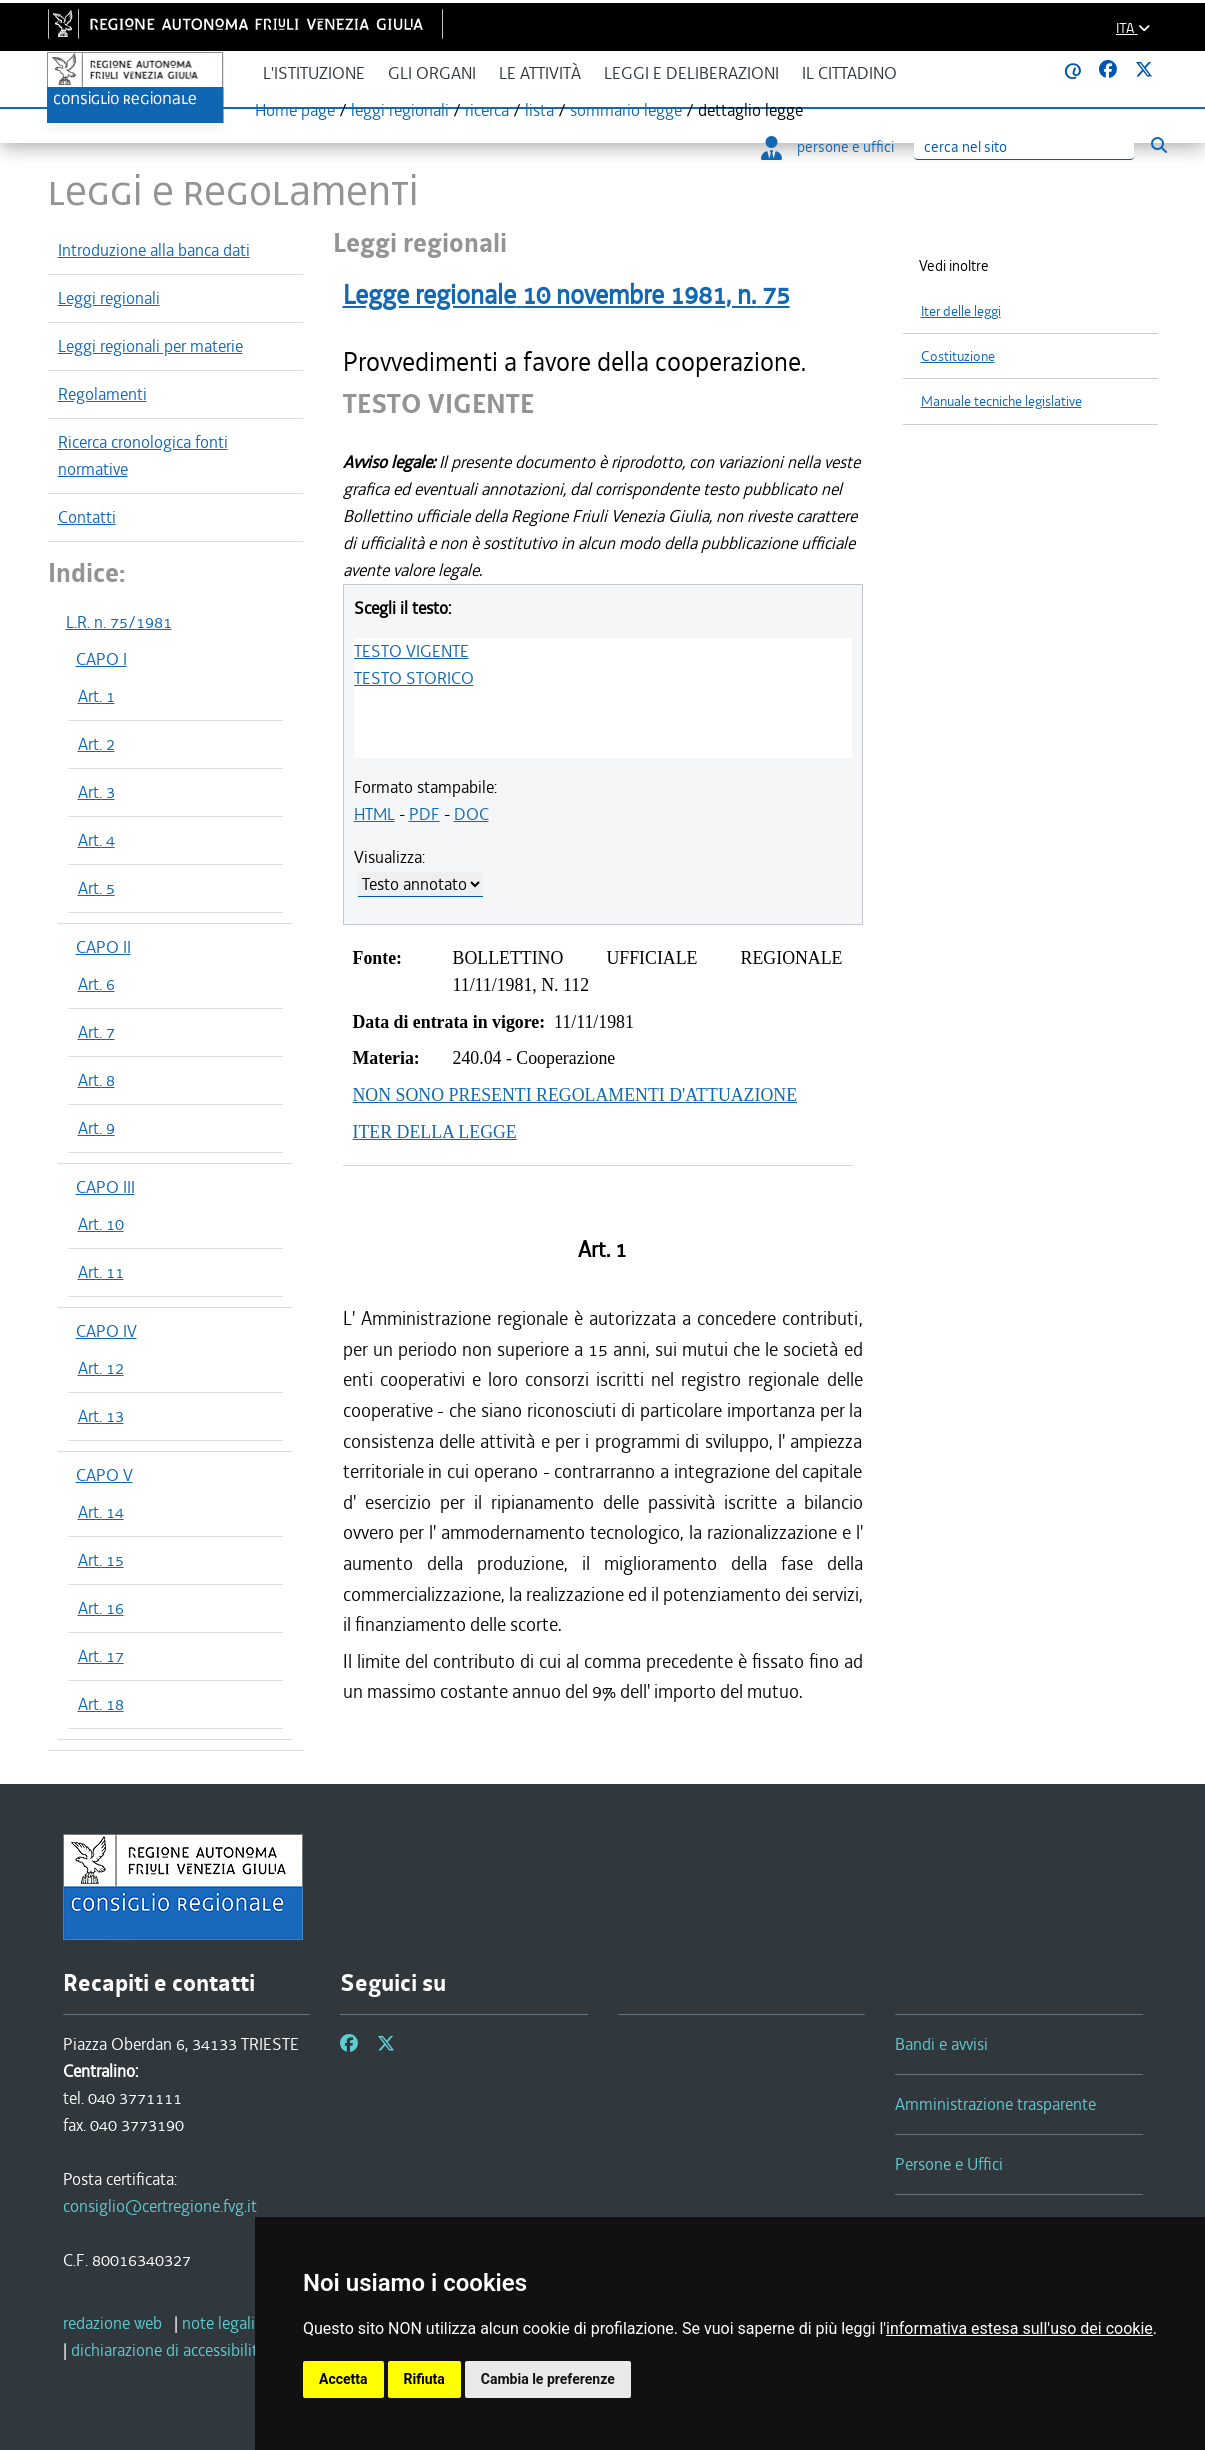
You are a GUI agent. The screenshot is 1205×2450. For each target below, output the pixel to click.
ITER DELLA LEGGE (435, 1132)
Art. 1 (96, 696)
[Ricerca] (1024, 147)
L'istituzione (314, 73)
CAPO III (105, 1187)
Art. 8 (96, 1080)
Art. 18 (101, 1704)
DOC (471, 814)
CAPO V (104, 1475)
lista (539, 110)
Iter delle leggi (961, 311)
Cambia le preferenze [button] (548, 2379)
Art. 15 (101, 1560)
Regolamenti (102, 394)
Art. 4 (96, 840)
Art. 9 (96, 1128)
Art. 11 (101, 1272)
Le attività (540, 73)
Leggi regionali (109, 298)
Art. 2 (96, 744)
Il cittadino (849, 73)
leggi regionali (400, 110)
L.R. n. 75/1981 (119, 622)
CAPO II (103, 947)
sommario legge (626, 110)
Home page (295, 110)
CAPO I (101, 659)
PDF (424, 814)
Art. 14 (101, 1512)
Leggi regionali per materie (150, 346)
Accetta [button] (343, 2379)
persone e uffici (827, 147)
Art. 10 (101, 1224)
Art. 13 (101, 1416)
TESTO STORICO (414, 678)
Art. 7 (96, 1032)
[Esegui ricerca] (1159, 144)
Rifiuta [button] (424, 2379)
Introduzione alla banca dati (154, 250)
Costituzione (958, 356)
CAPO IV (106, 1331)
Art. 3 (96, 792)
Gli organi (432, 73)
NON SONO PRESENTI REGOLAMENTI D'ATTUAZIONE (575, 1095)
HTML (374, 814)
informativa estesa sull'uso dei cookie (1019, 2328)
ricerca (487, 110)
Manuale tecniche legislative (1001, 401)
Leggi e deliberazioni (691, 73)
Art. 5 (96, 888)
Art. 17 (101, 1656)
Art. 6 (96, 984)
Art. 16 (101, 1608)
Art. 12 (101, 1368)
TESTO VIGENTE (411, 651)
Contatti (87, 517)
